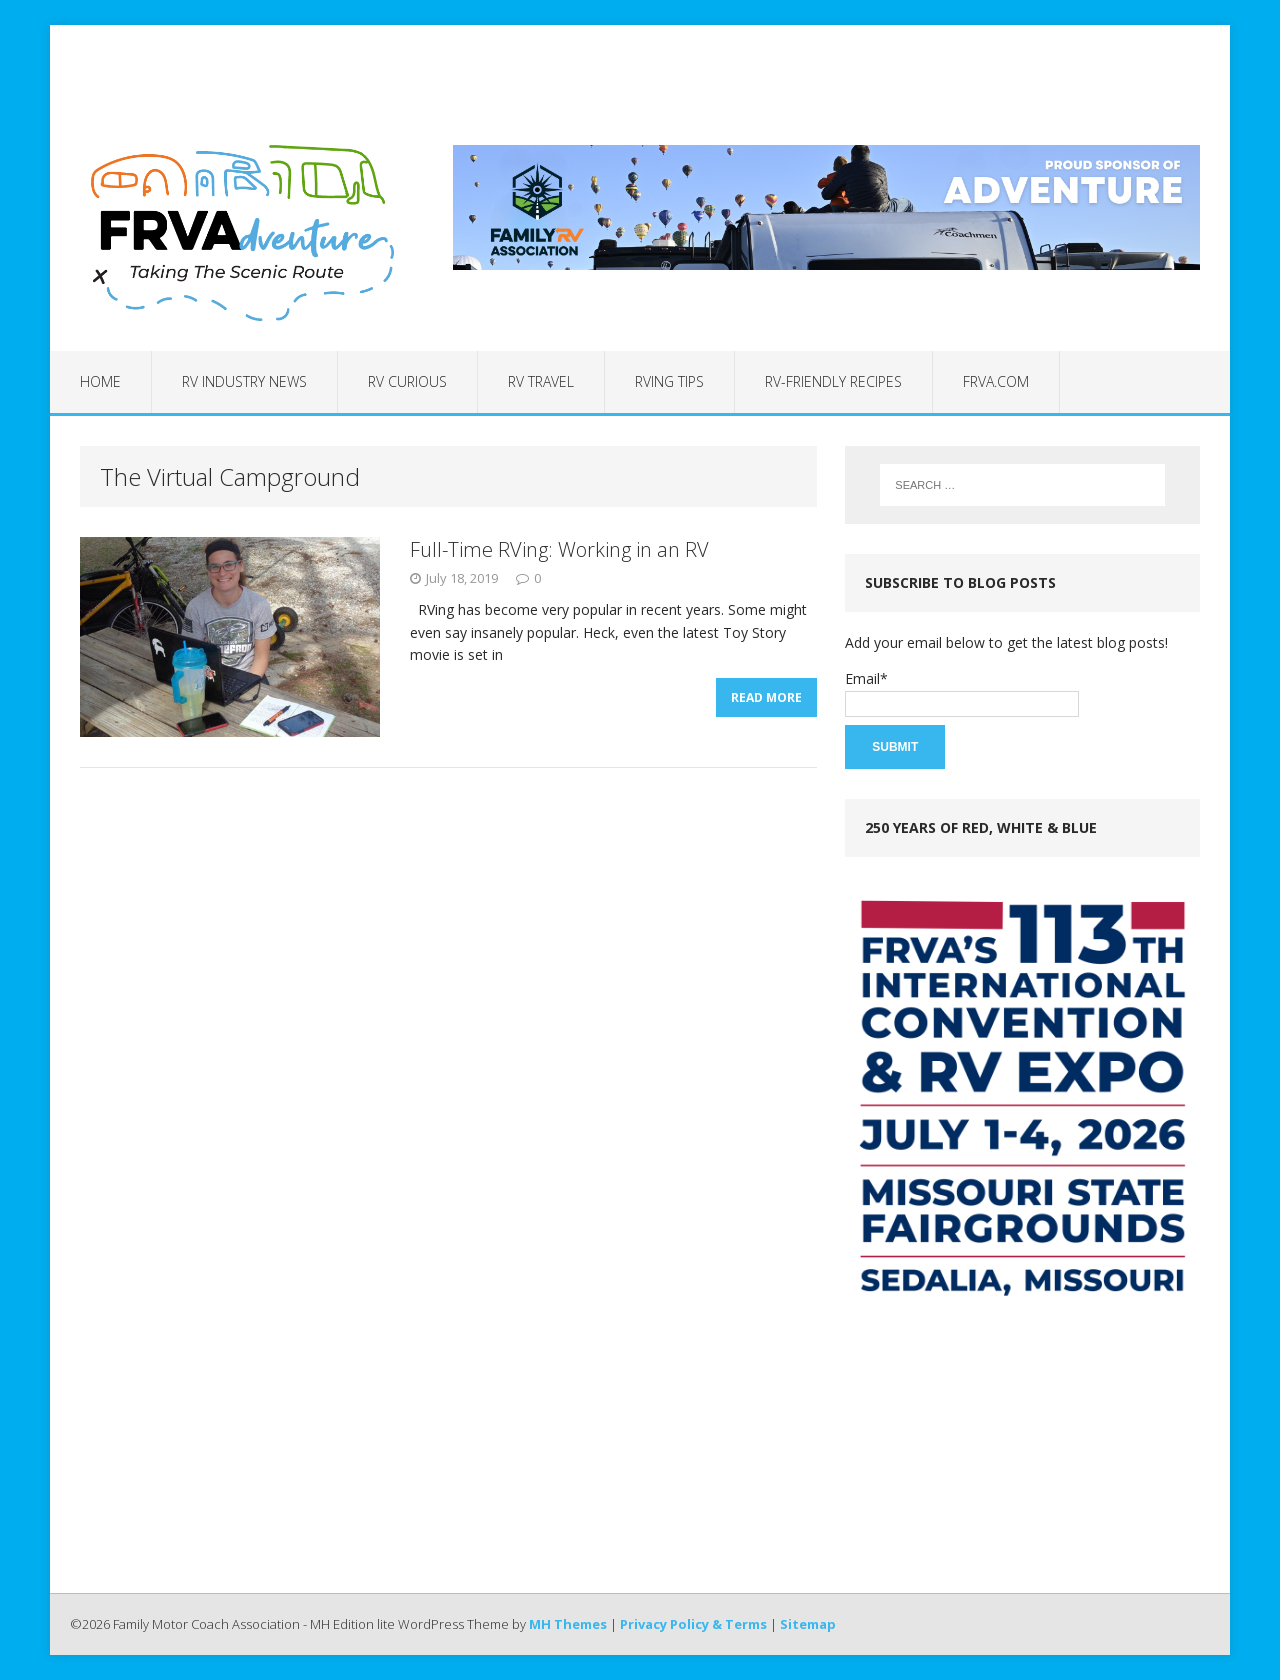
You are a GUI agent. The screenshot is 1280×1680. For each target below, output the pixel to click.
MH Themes (568, 1624)
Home (100, 381)
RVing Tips (669, 381)
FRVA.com (996, 381)
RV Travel (541, 381)
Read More (766, 703)
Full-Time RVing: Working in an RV (559, 549)
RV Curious (407, 381)
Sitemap (808, 1624)
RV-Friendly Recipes (833, 381)
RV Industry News (244, 381)
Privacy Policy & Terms (693, 1624)
